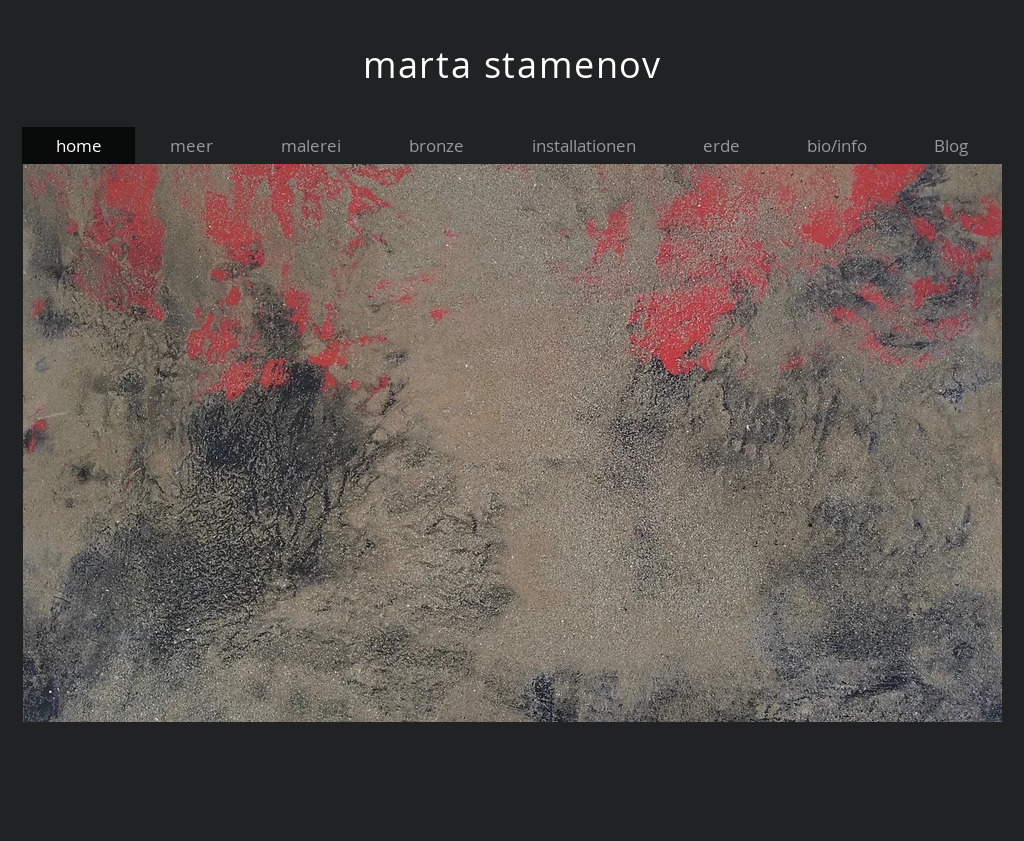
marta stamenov (512, 64)
